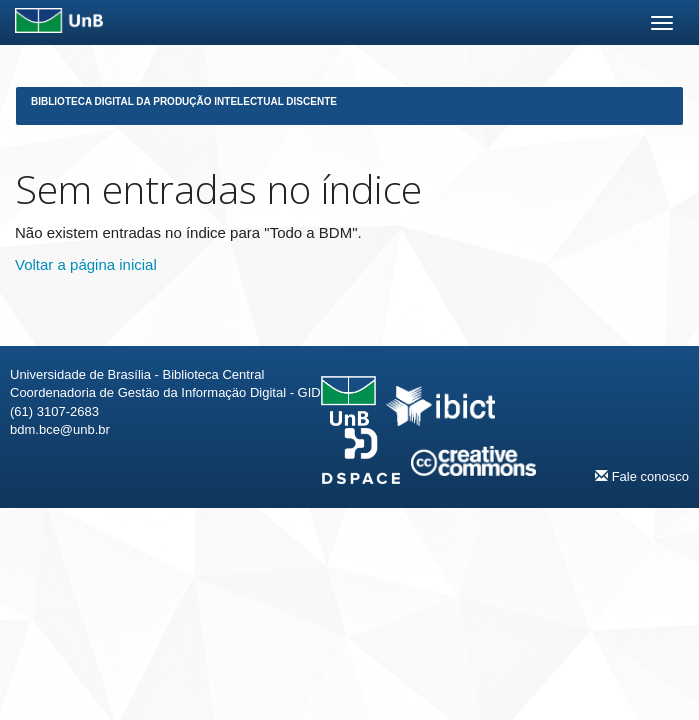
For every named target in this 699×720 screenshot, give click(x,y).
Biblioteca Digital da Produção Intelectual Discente (184, 101)
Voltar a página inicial (86, 264)
